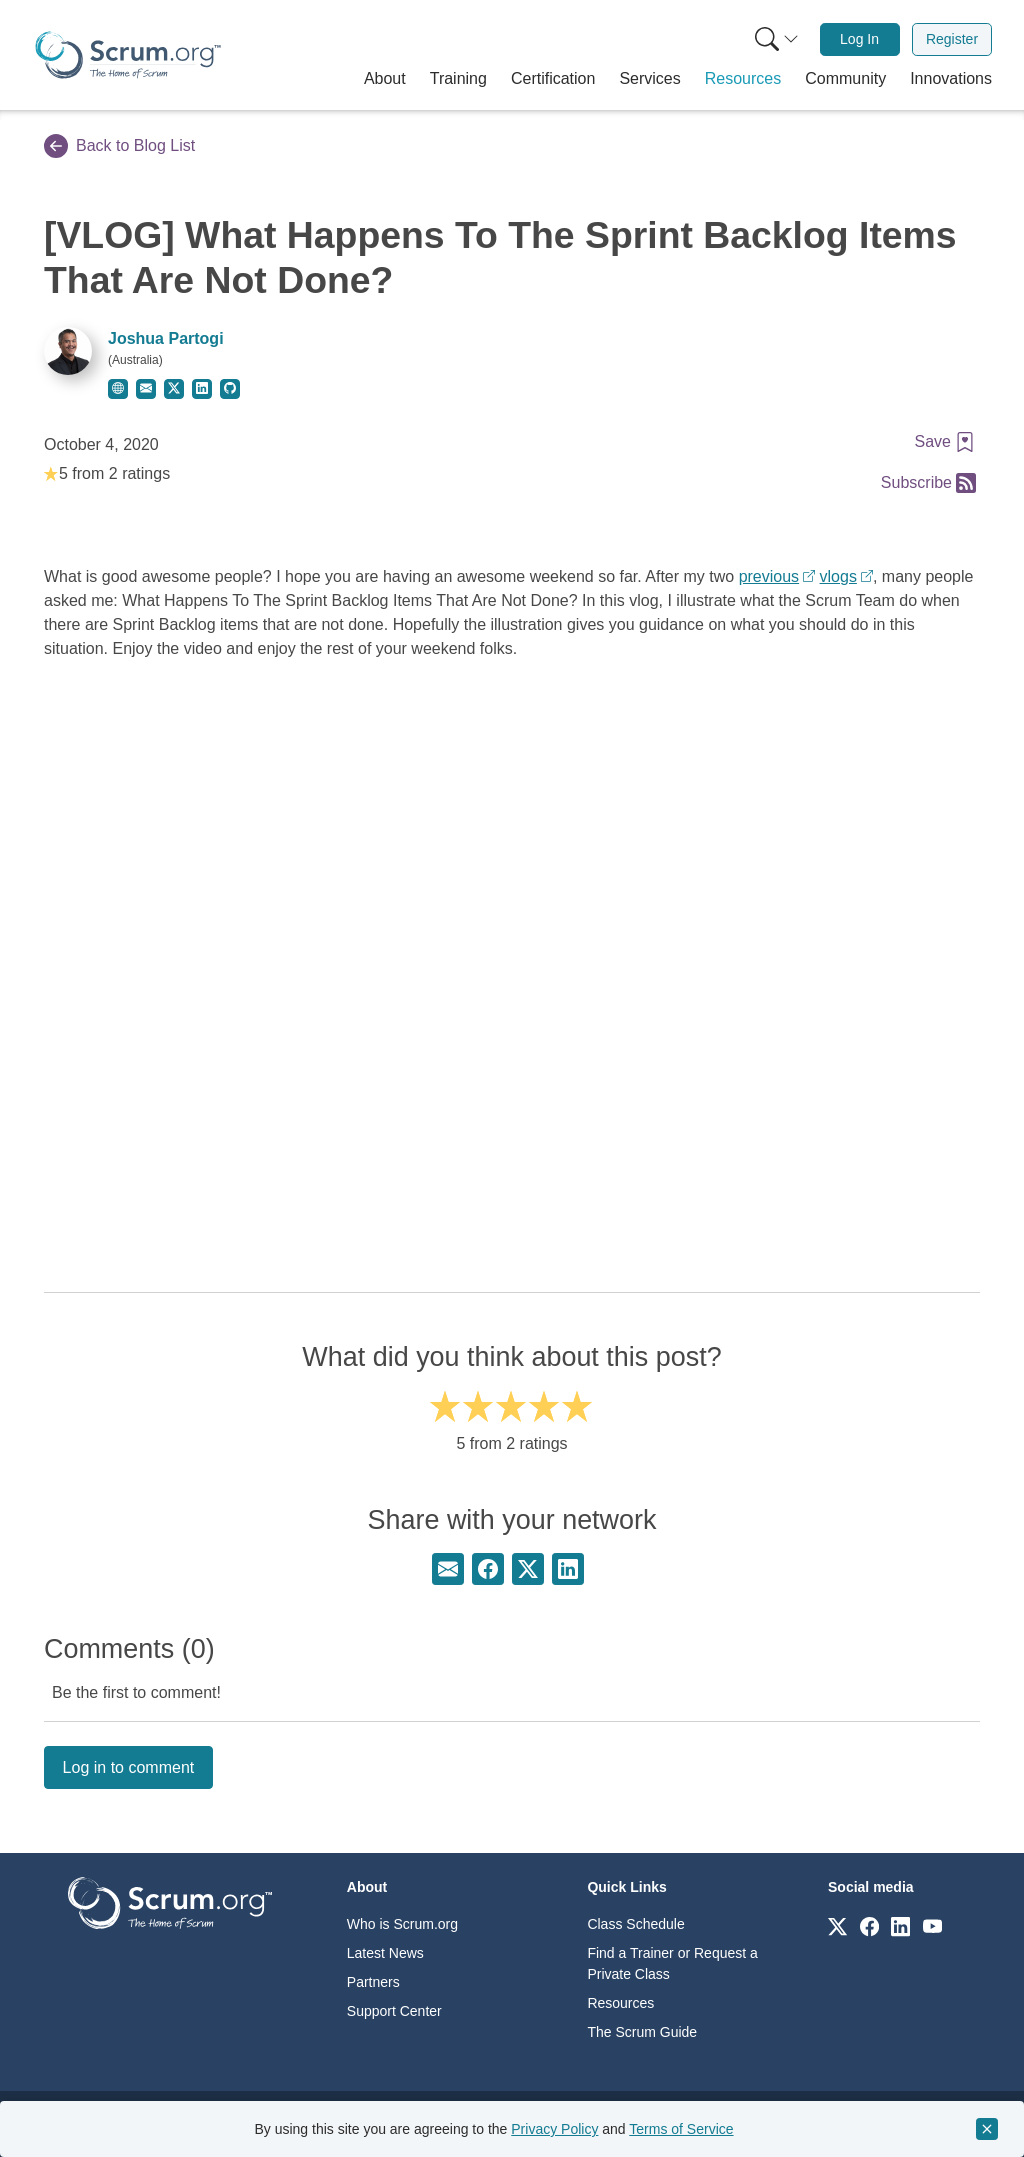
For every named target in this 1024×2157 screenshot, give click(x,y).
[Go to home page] (170, 1902)
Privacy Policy (554, 2129)
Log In (859, 39)
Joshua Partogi (166, 338)
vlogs (838, 576)
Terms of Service (681, 2129)
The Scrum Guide (642, 2032)
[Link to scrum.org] (837, 1925)
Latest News (385, 1953)
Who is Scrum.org (402, 1924)
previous (769, 576)
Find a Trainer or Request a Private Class (672, 1963)
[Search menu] (777, 39)
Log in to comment (129, 1767)
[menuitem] (775, 39)
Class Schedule (635, 1924)
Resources (620, 2003)
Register (952, 39)
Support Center (394, 2011)
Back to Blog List (119, 146)
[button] (385, 79)
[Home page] (128, 55)
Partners (373, 1982)
